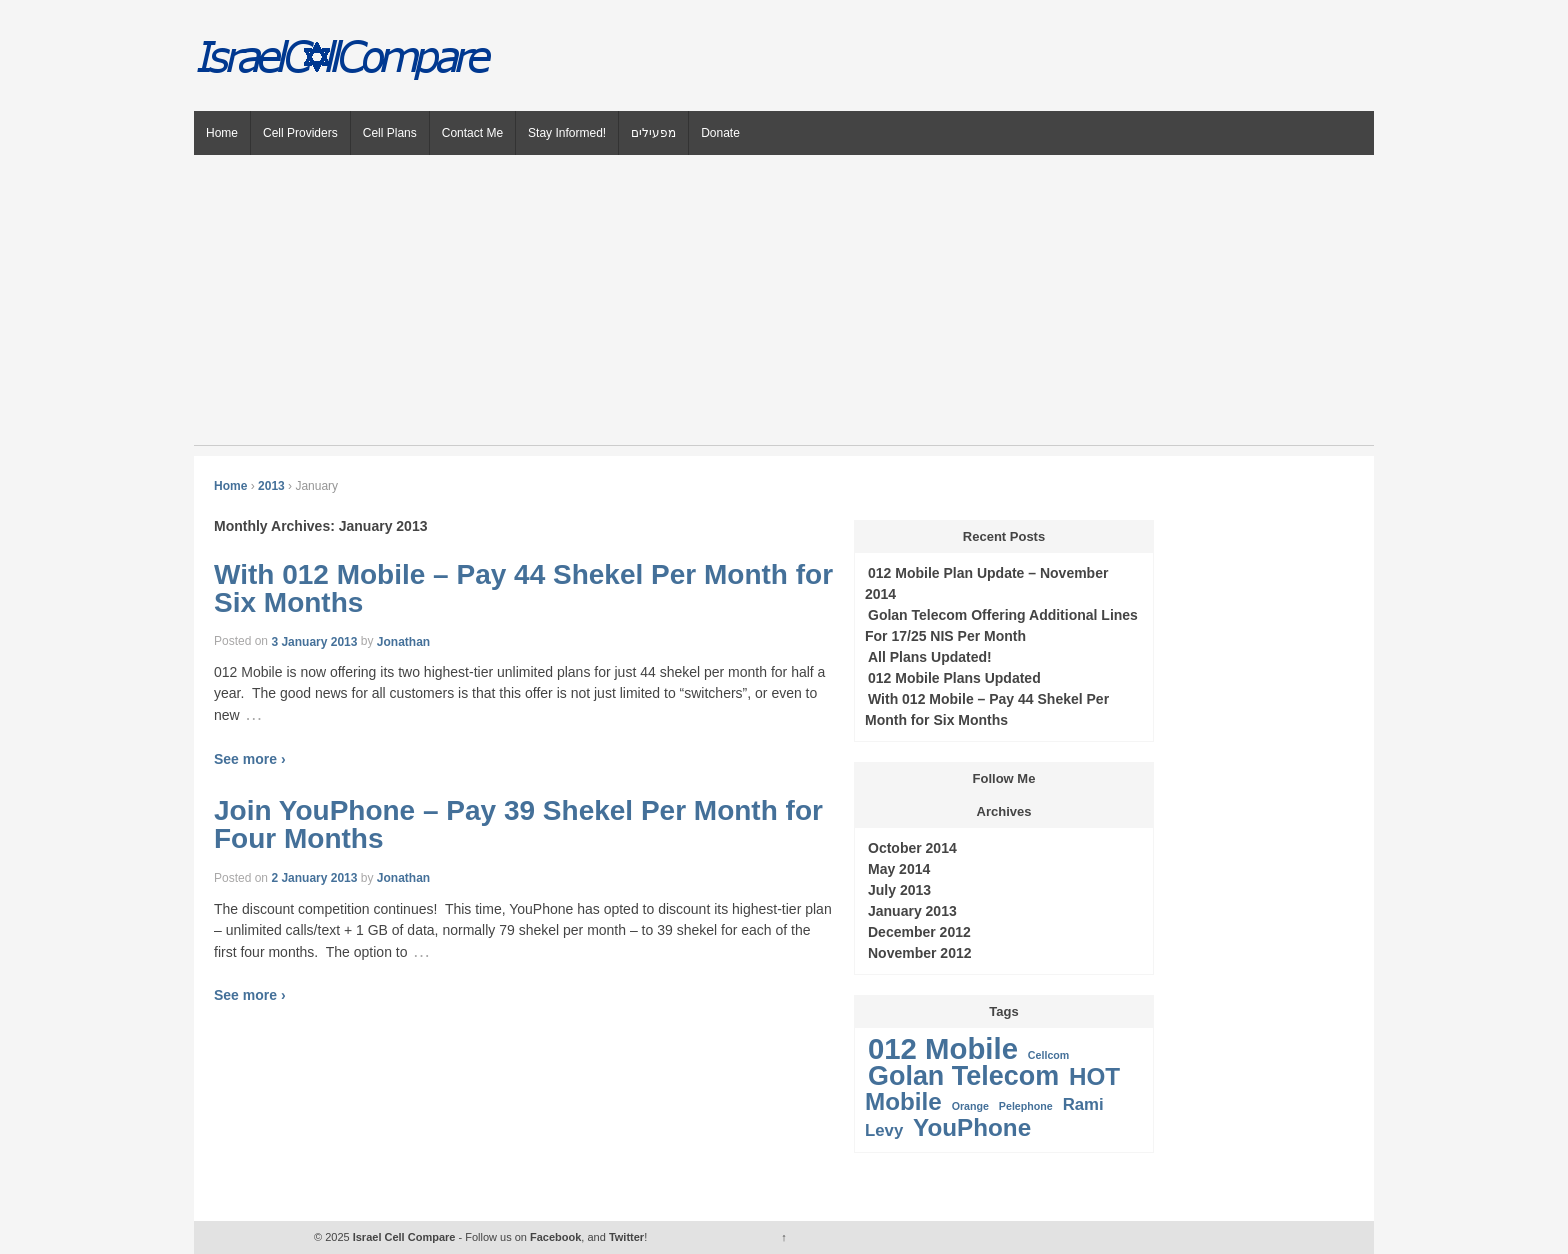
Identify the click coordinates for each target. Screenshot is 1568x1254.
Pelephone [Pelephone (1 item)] (1026, 1106)
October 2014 (912, 848)
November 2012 (920, 953)
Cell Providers (300, 133)
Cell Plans (390, 133)
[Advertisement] (784, 305)
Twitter (626, 1237)
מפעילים (653, 133)
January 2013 (912, 911)
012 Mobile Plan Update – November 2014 (986, 583)
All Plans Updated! (930, 657)
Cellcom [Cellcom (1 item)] (1048, 1055)
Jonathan (403, 641)
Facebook (555, 1237)
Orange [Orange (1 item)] (970, 1106)
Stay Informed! (567, 133)
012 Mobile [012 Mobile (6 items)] (943, 1048)
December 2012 (919, 932)
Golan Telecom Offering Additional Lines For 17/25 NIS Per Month (1001, 625)
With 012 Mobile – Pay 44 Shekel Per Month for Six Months (523, 588)
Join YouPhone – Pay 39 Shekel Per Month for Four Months (518, 825)
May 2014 (899, 869)
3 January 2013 (314, 641)
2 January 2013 (314, 878)
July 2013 (899, 890)
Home (222, 133)
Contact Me (472, 133)
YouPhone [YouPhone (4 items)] (972, 1127)
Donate (720, 133)
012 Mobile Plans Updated (954, 678)
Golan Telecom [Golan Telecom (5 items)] (963, 1076)
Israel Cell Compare (404, 1237)
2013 (271, 486)
